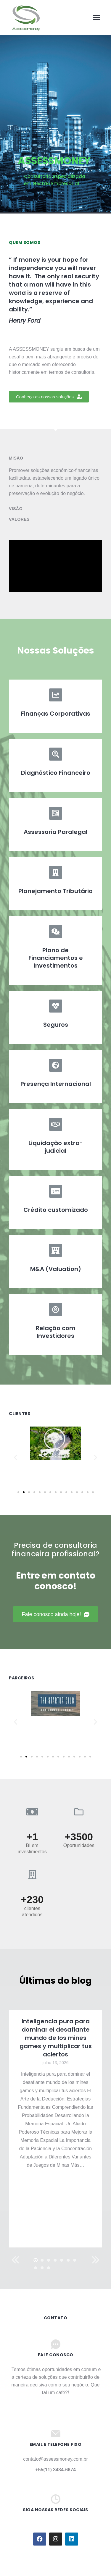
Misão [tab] (16, 458)
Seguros (55, 1025)
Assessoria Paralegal (55, 832)
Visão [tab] (15, 508)
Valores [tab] (19, 519)
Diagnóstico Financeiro (55, 773)
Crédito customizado (55, 1210)
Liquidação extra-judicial (55, 1147)
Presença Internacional (55, 1084)
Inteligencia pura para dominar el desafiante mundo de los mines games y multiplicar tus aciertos (56, 2037)
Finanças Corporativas (55, 713)
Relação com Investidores (55, 1332)
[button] (49, 396)
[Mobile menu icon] (96, 17)
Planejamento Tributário (55, 891)
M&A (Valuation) (55, 1269)
